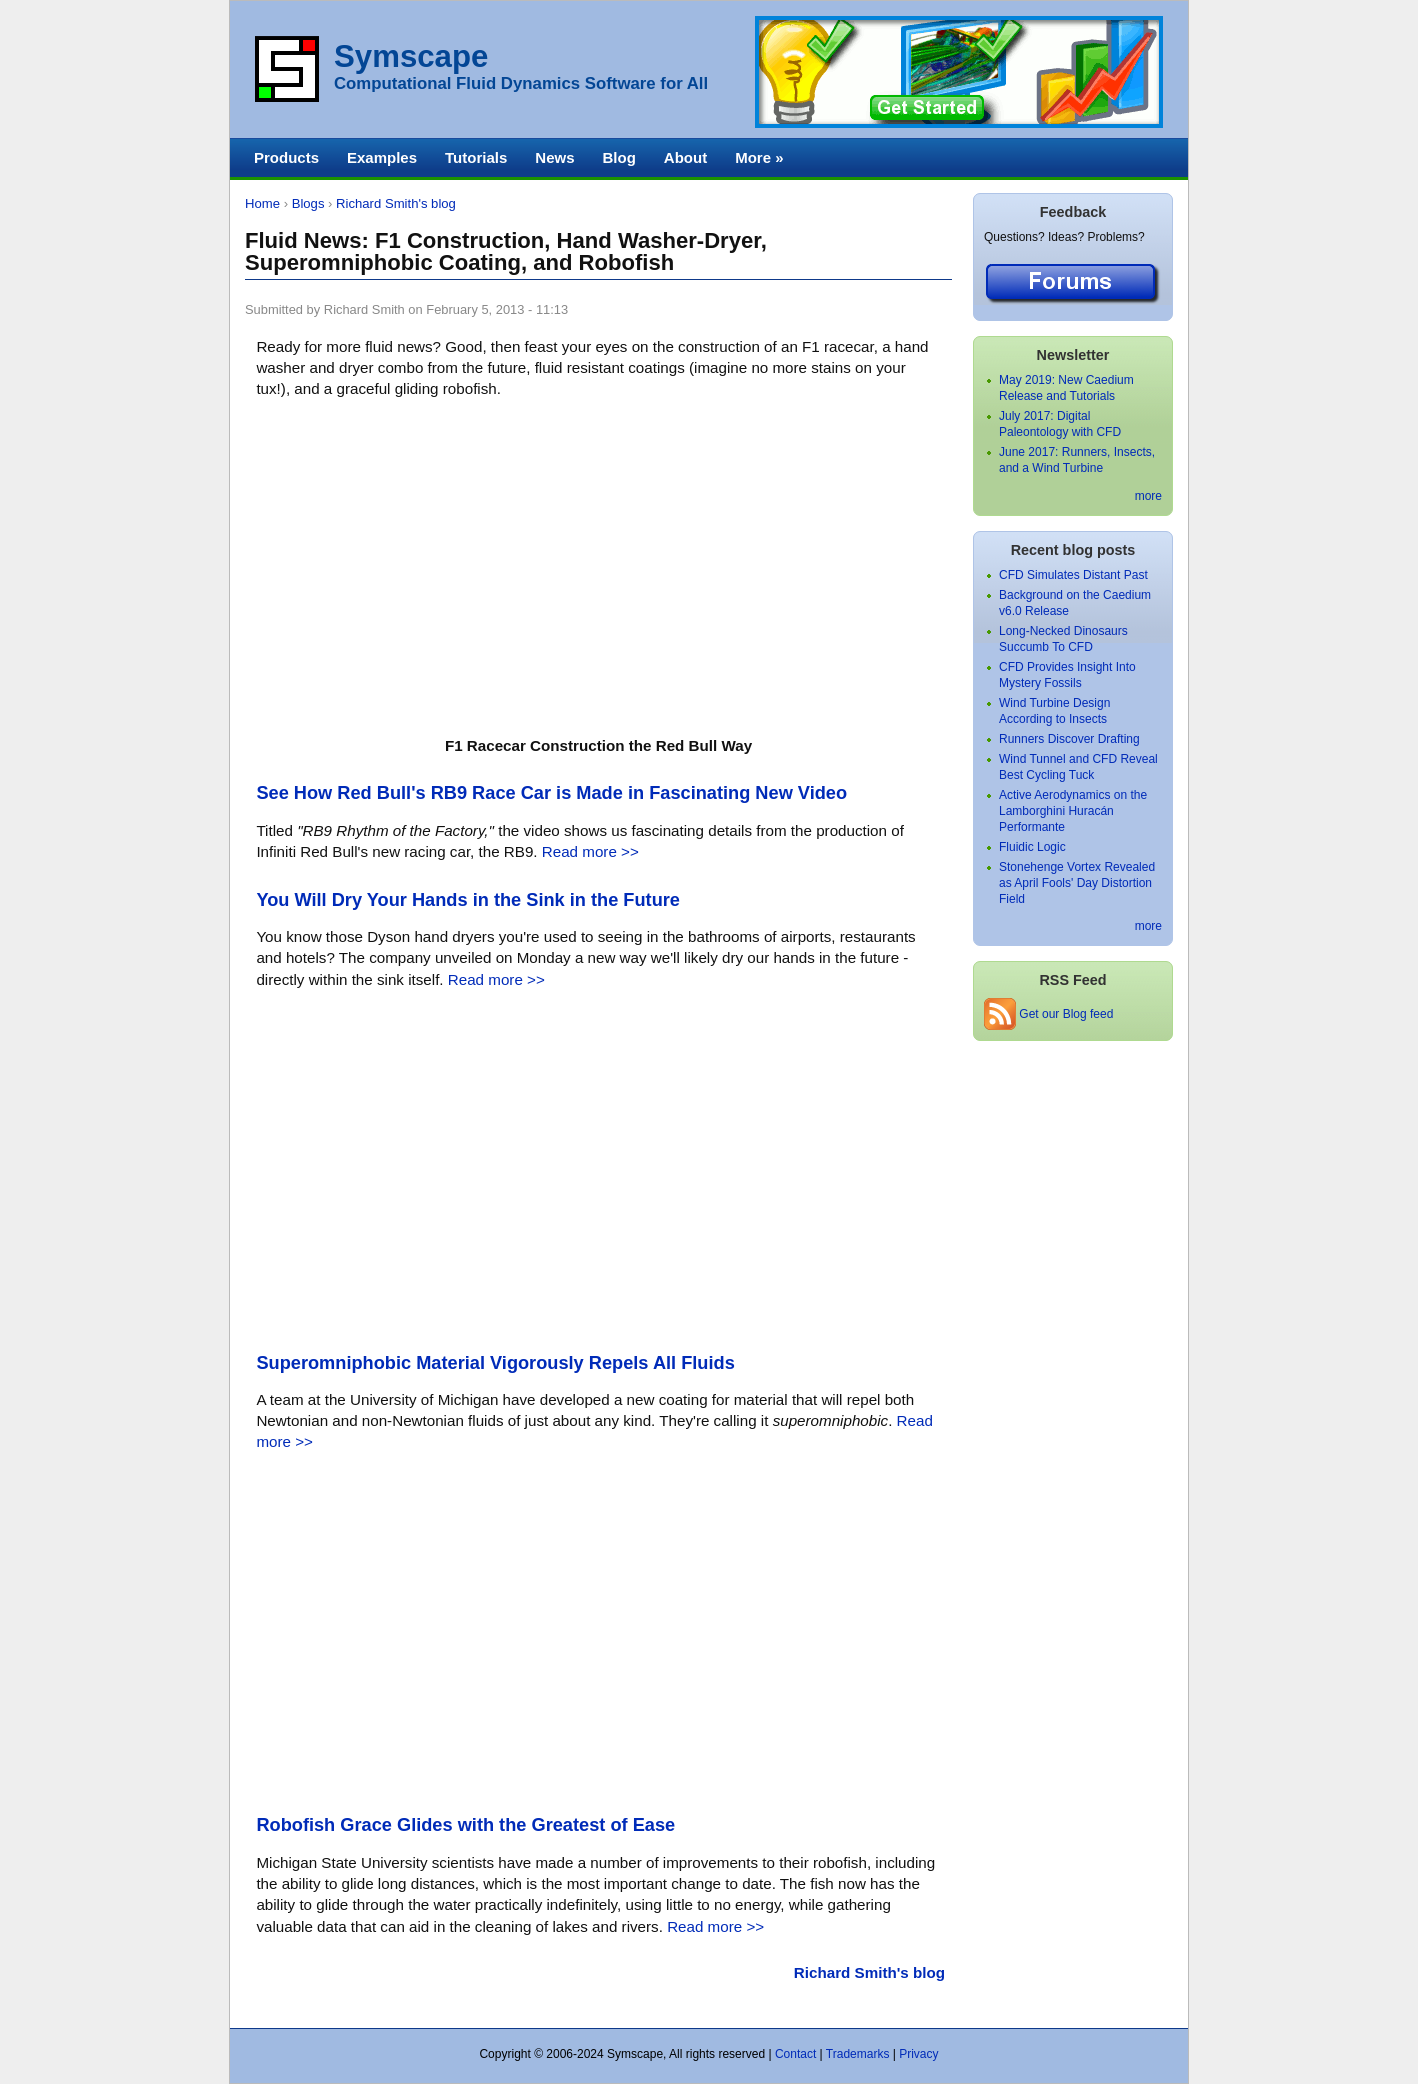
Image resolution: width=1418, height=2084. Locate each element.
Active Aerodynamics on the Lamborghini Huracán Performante (1073, 811)
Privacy (918, 2054)
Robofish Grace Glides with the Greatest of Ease (465, 1825)
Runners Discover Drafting (1069, 739)
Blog (618, 157)
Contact (795, 2054)
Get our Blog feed (1048, 1014)
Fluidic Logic (1032, 847)
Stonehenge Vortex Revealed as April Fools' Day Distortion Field (1077, 883)
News (554, 157)
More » (759, 157)
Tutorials (476, 157)
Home (262, 203)
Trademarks (858, 2054)
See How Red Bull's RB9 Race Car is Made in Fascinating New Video (551, 793)
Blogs (308, 203)
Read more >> (590, 851)
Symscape (411, 56)
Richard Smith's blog (396, 203)
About (685, 157)
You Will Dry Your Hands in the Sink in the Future (468, 900)
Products (286, 157)
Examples (382, 157)
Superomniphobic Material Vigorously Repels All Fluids (495, 1363)
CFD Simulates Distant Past (1073, 575)
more (1148, 496)
